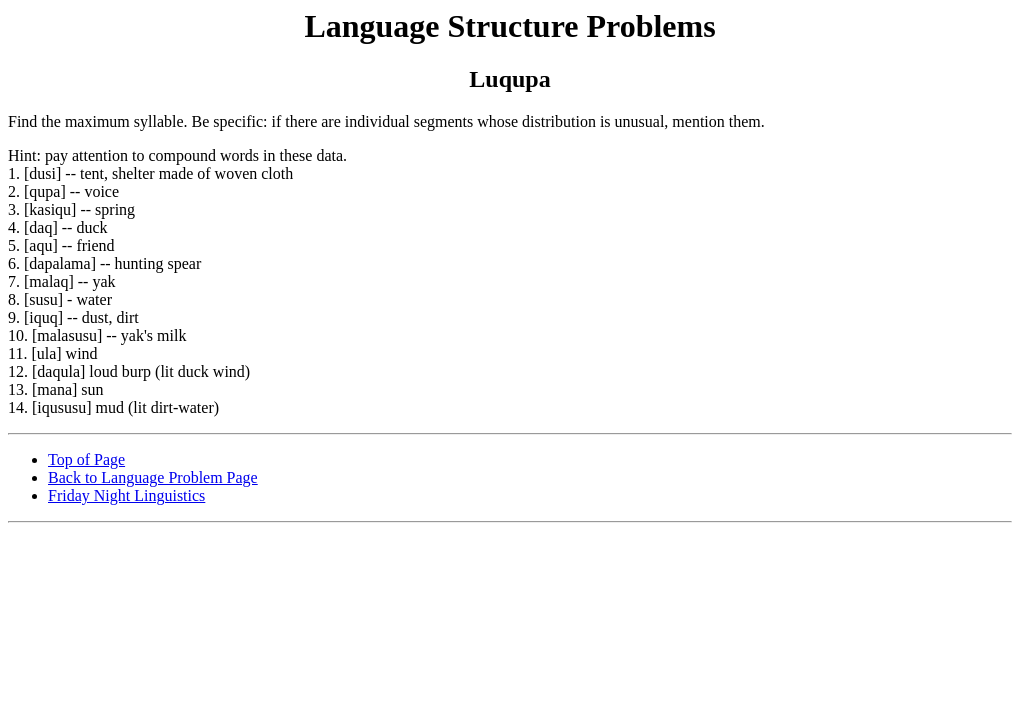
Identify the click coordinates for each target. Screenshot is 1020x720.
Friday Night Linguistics (126, 495)
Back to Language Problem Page (153, 477)
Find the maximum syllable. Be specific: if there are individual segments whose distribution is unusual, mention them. (510, 250)
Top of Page (86, 459)
